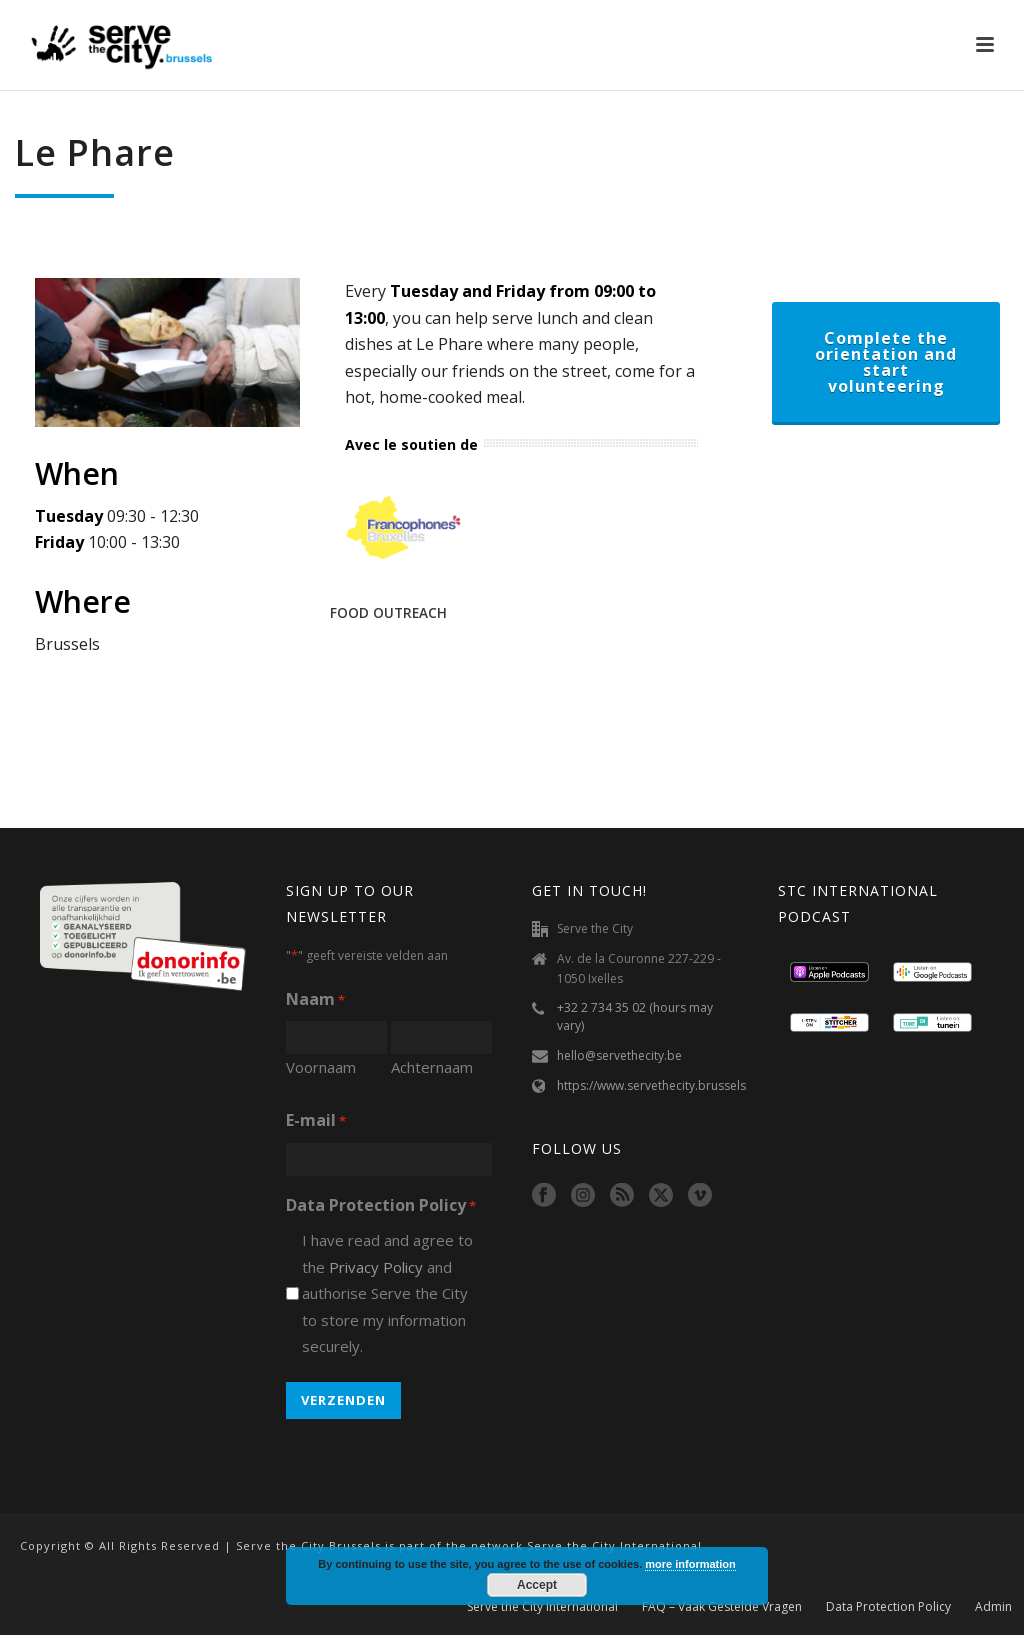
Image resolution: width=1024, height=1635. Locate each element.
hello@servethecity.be (619, 1055)
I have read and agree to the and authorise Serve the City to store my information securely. (387, 1293)
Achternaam (432, 1067)
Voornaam (321, 1067)
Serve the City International (542, 1607)
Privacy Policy (376, 1267)
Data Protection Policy (888, 1607)
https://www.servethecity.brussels (651, 1085)
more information (690, 1564)
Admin (993, 1607)
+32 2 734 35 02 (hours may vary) (635, 1016)
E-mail (316, 1121)
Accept (537, 1585)
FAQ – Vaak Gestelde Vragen (722, 1607)
